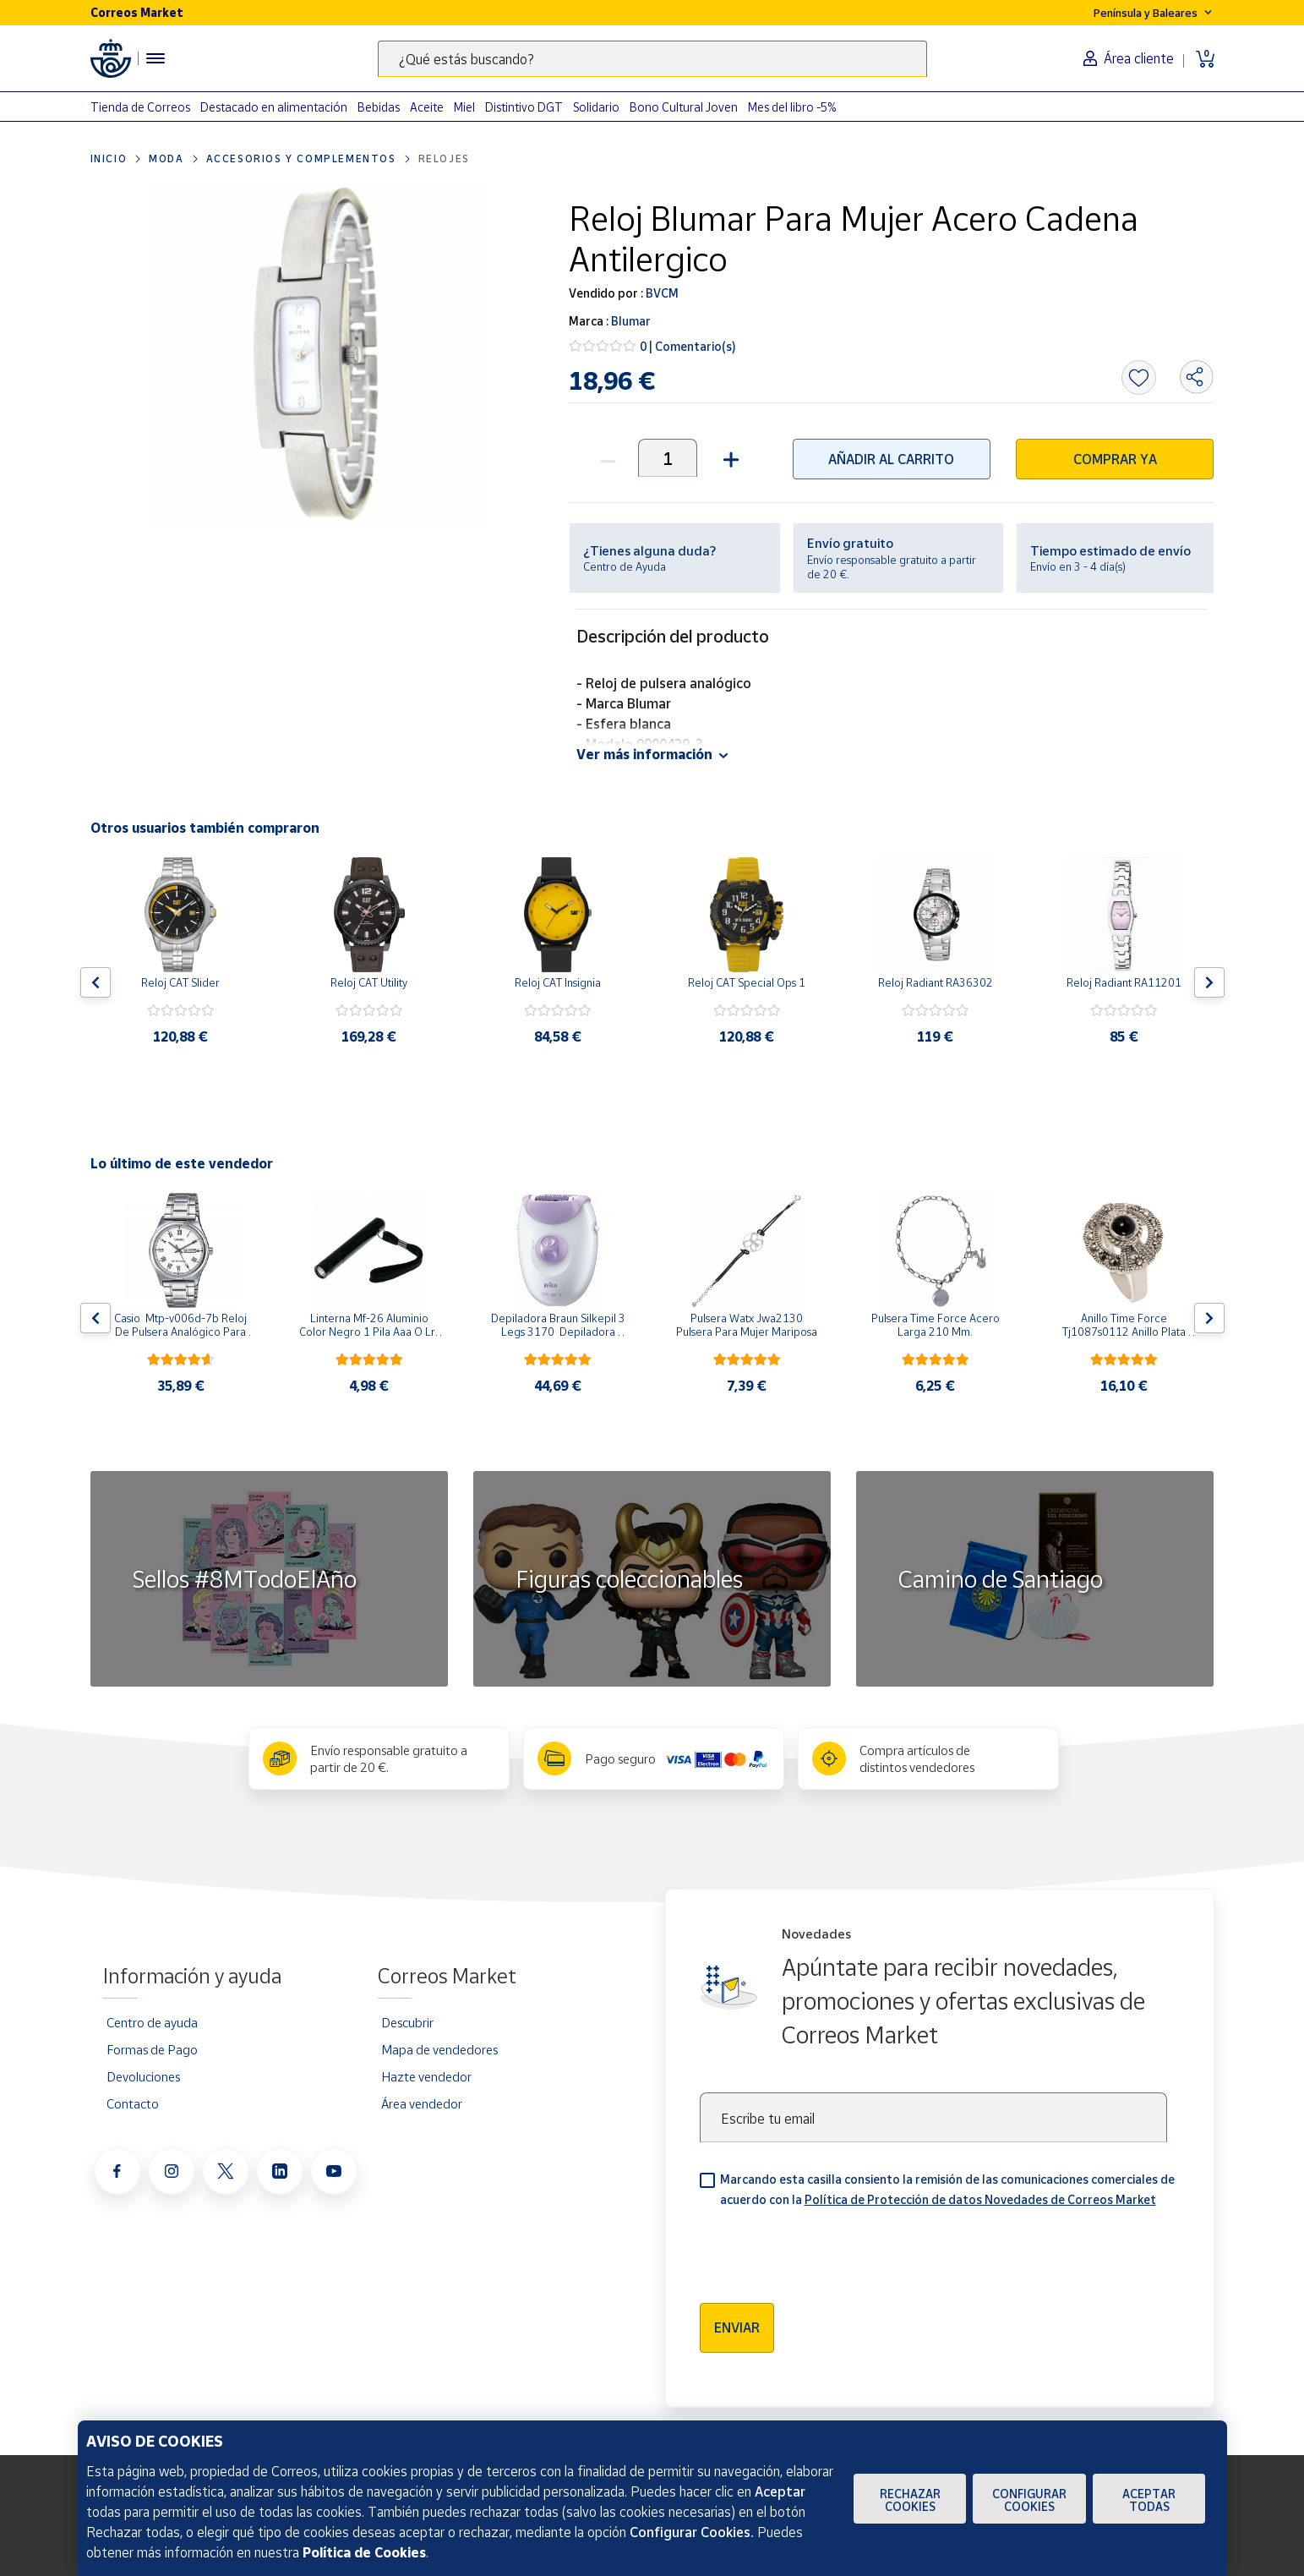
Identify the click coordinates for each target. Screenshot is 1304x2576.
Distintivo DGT (524, 107)
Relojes (444, 158)
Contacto (132, 2103)
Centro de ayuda (152, 2022)
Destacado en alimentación (273, 107)
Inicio (109, 158)
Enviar (737, 2327)
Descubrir (407, 2022)
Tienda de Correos (140, 107)
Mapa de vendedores (439, 2049)
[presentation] (828, 2250)
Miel (464, 107)
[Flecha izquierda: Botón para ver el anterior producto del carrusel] (95, 982)
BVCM (661, 293)
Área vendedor (421, 2103)
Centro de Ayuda (624, 566)
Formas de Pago (152, 2049)
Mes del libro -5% (792, 107)
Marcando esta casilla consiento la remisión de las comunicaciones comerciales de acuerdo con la (947, 2189)
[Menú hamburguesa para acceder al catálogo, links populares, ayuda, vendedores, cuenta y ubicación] (155, 58)
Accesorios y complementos (301, 158)
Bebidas (378, 107)
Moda (166, 158)
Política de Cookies (364, 2552)
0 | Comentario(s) (688, 346)
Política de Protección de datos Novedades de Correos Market (980, 2199)
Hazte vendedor (426, 2076)
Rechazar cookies (910, 2499)
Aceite (427, 107)
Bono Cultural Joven (684, 107)
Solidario (596, 107)
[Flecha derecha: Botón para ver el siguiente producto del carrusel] (1209, 982)
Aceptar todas (1149, 2499)
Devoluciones (143, 2076)
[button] (729, 457)
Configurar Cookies (1029, 2499)
